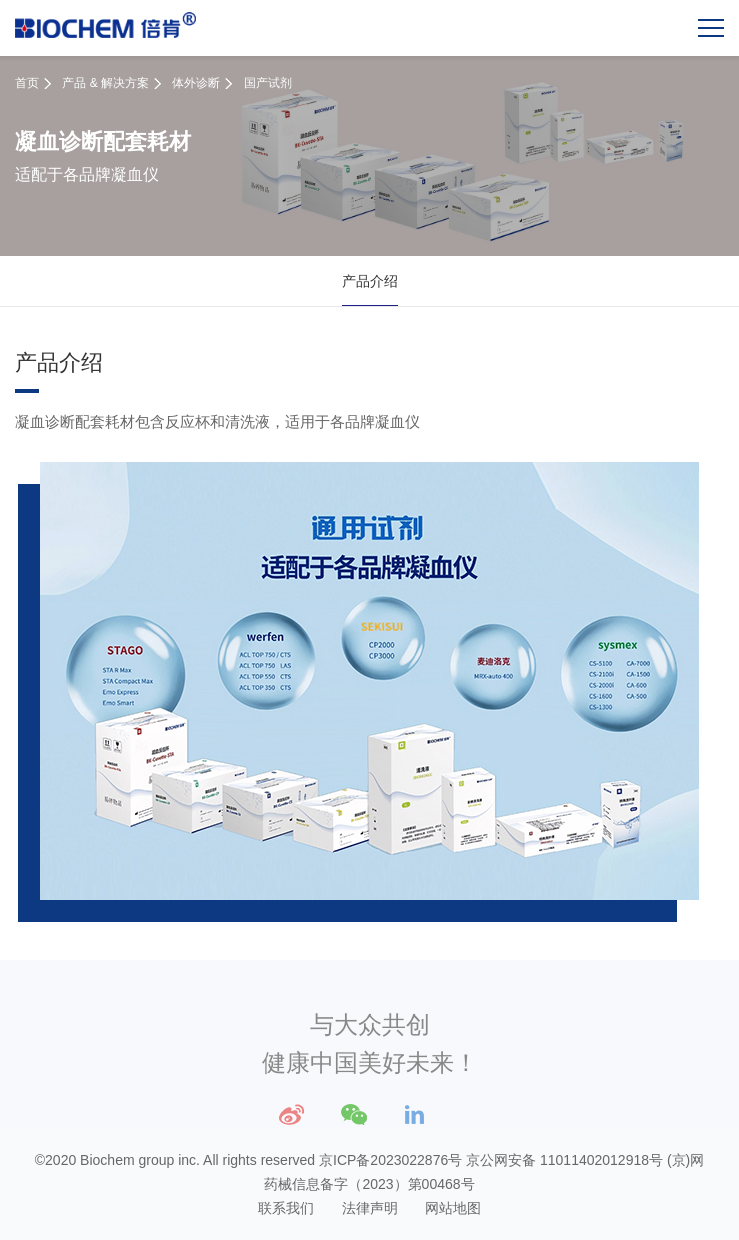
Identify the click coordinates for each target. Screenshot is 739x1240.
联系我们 (286, 1208)
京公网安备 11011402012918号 (564, 1160)
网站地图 (453, 1208)
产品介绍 (370, 281)
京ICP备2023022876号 (390, 1160)
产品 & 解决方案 (105, 83)
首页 (27, 83)
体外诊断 (196, 83)
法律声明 (370, 1208)
